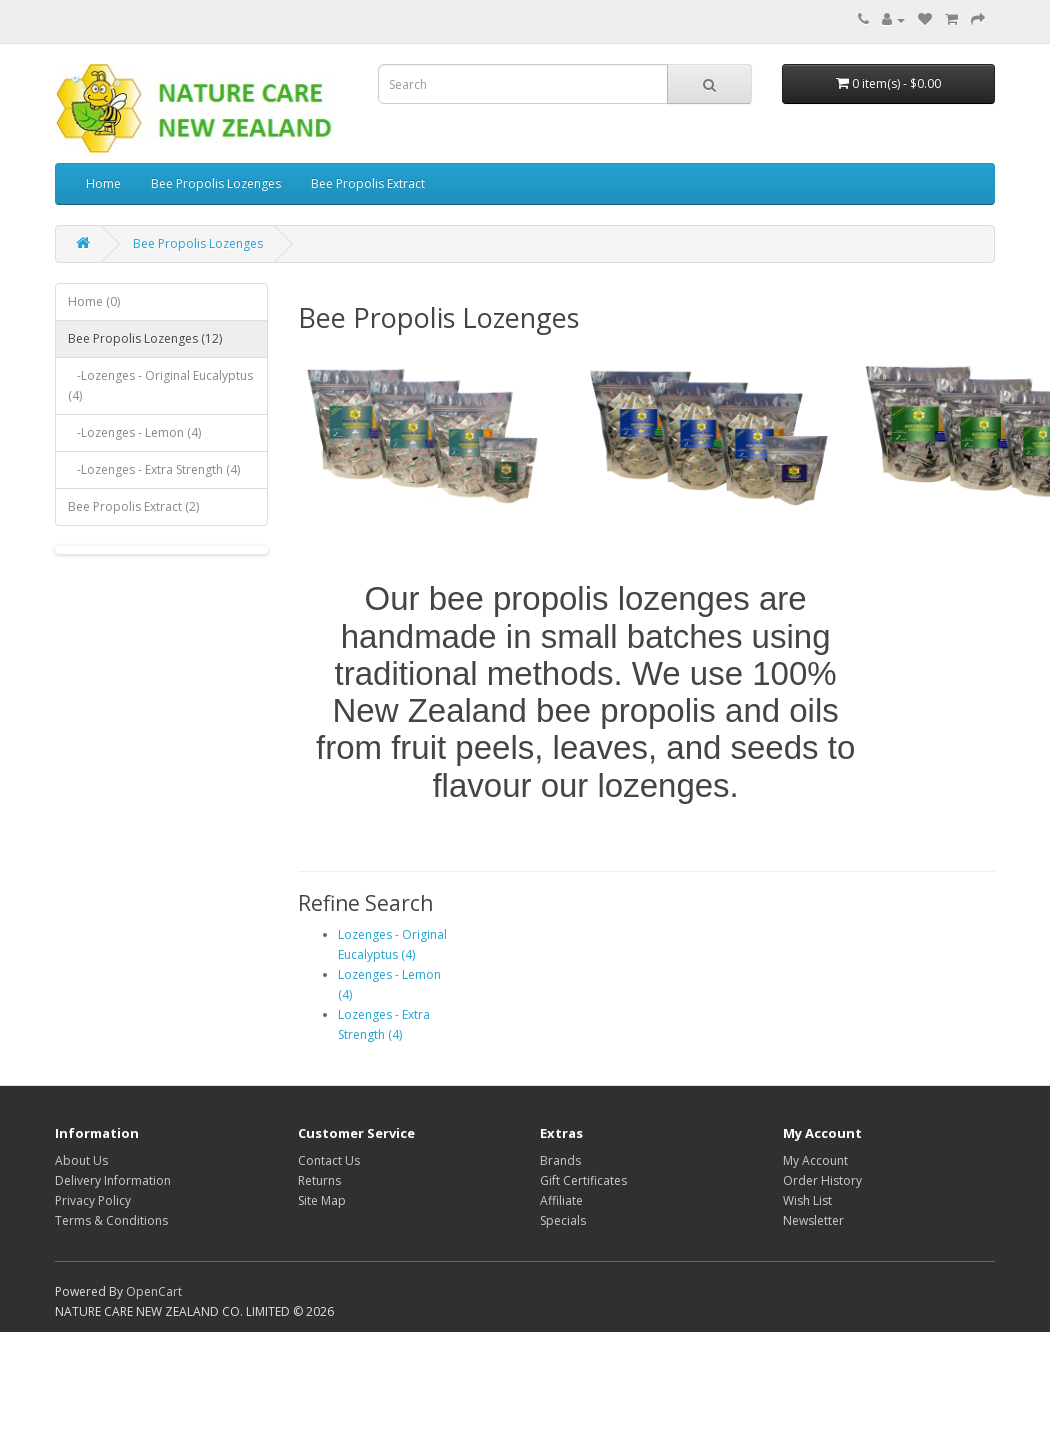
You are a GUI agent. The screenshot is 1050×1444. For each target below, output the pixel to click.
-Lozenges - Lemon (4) (134, 432)
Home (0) (94, 301)
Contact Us (329, 1160)
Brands (560, 1160)
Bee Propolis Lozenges (216, 183)
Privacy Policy (93, 1200)
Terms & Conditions (111, 1220)
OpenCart (154, 1291)
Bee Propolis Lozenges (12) (145, 338)
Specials (563, 1220)
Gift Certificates (583, 1180)
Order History (822, 1180)
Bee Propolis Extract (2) (133, 506)
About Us (81, 1160)
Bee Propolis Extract (368, 183)
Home (103, 183)
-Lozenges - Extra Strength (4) (154, 469)
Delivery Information (113, 1180)
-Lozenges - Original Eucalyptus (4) (160, 385)
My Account (815, 1160)
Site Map (322, 1200)
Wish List (807, 1200)
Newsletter (813, 1220)
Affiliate (561, 1200)
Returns (319, 1180)
